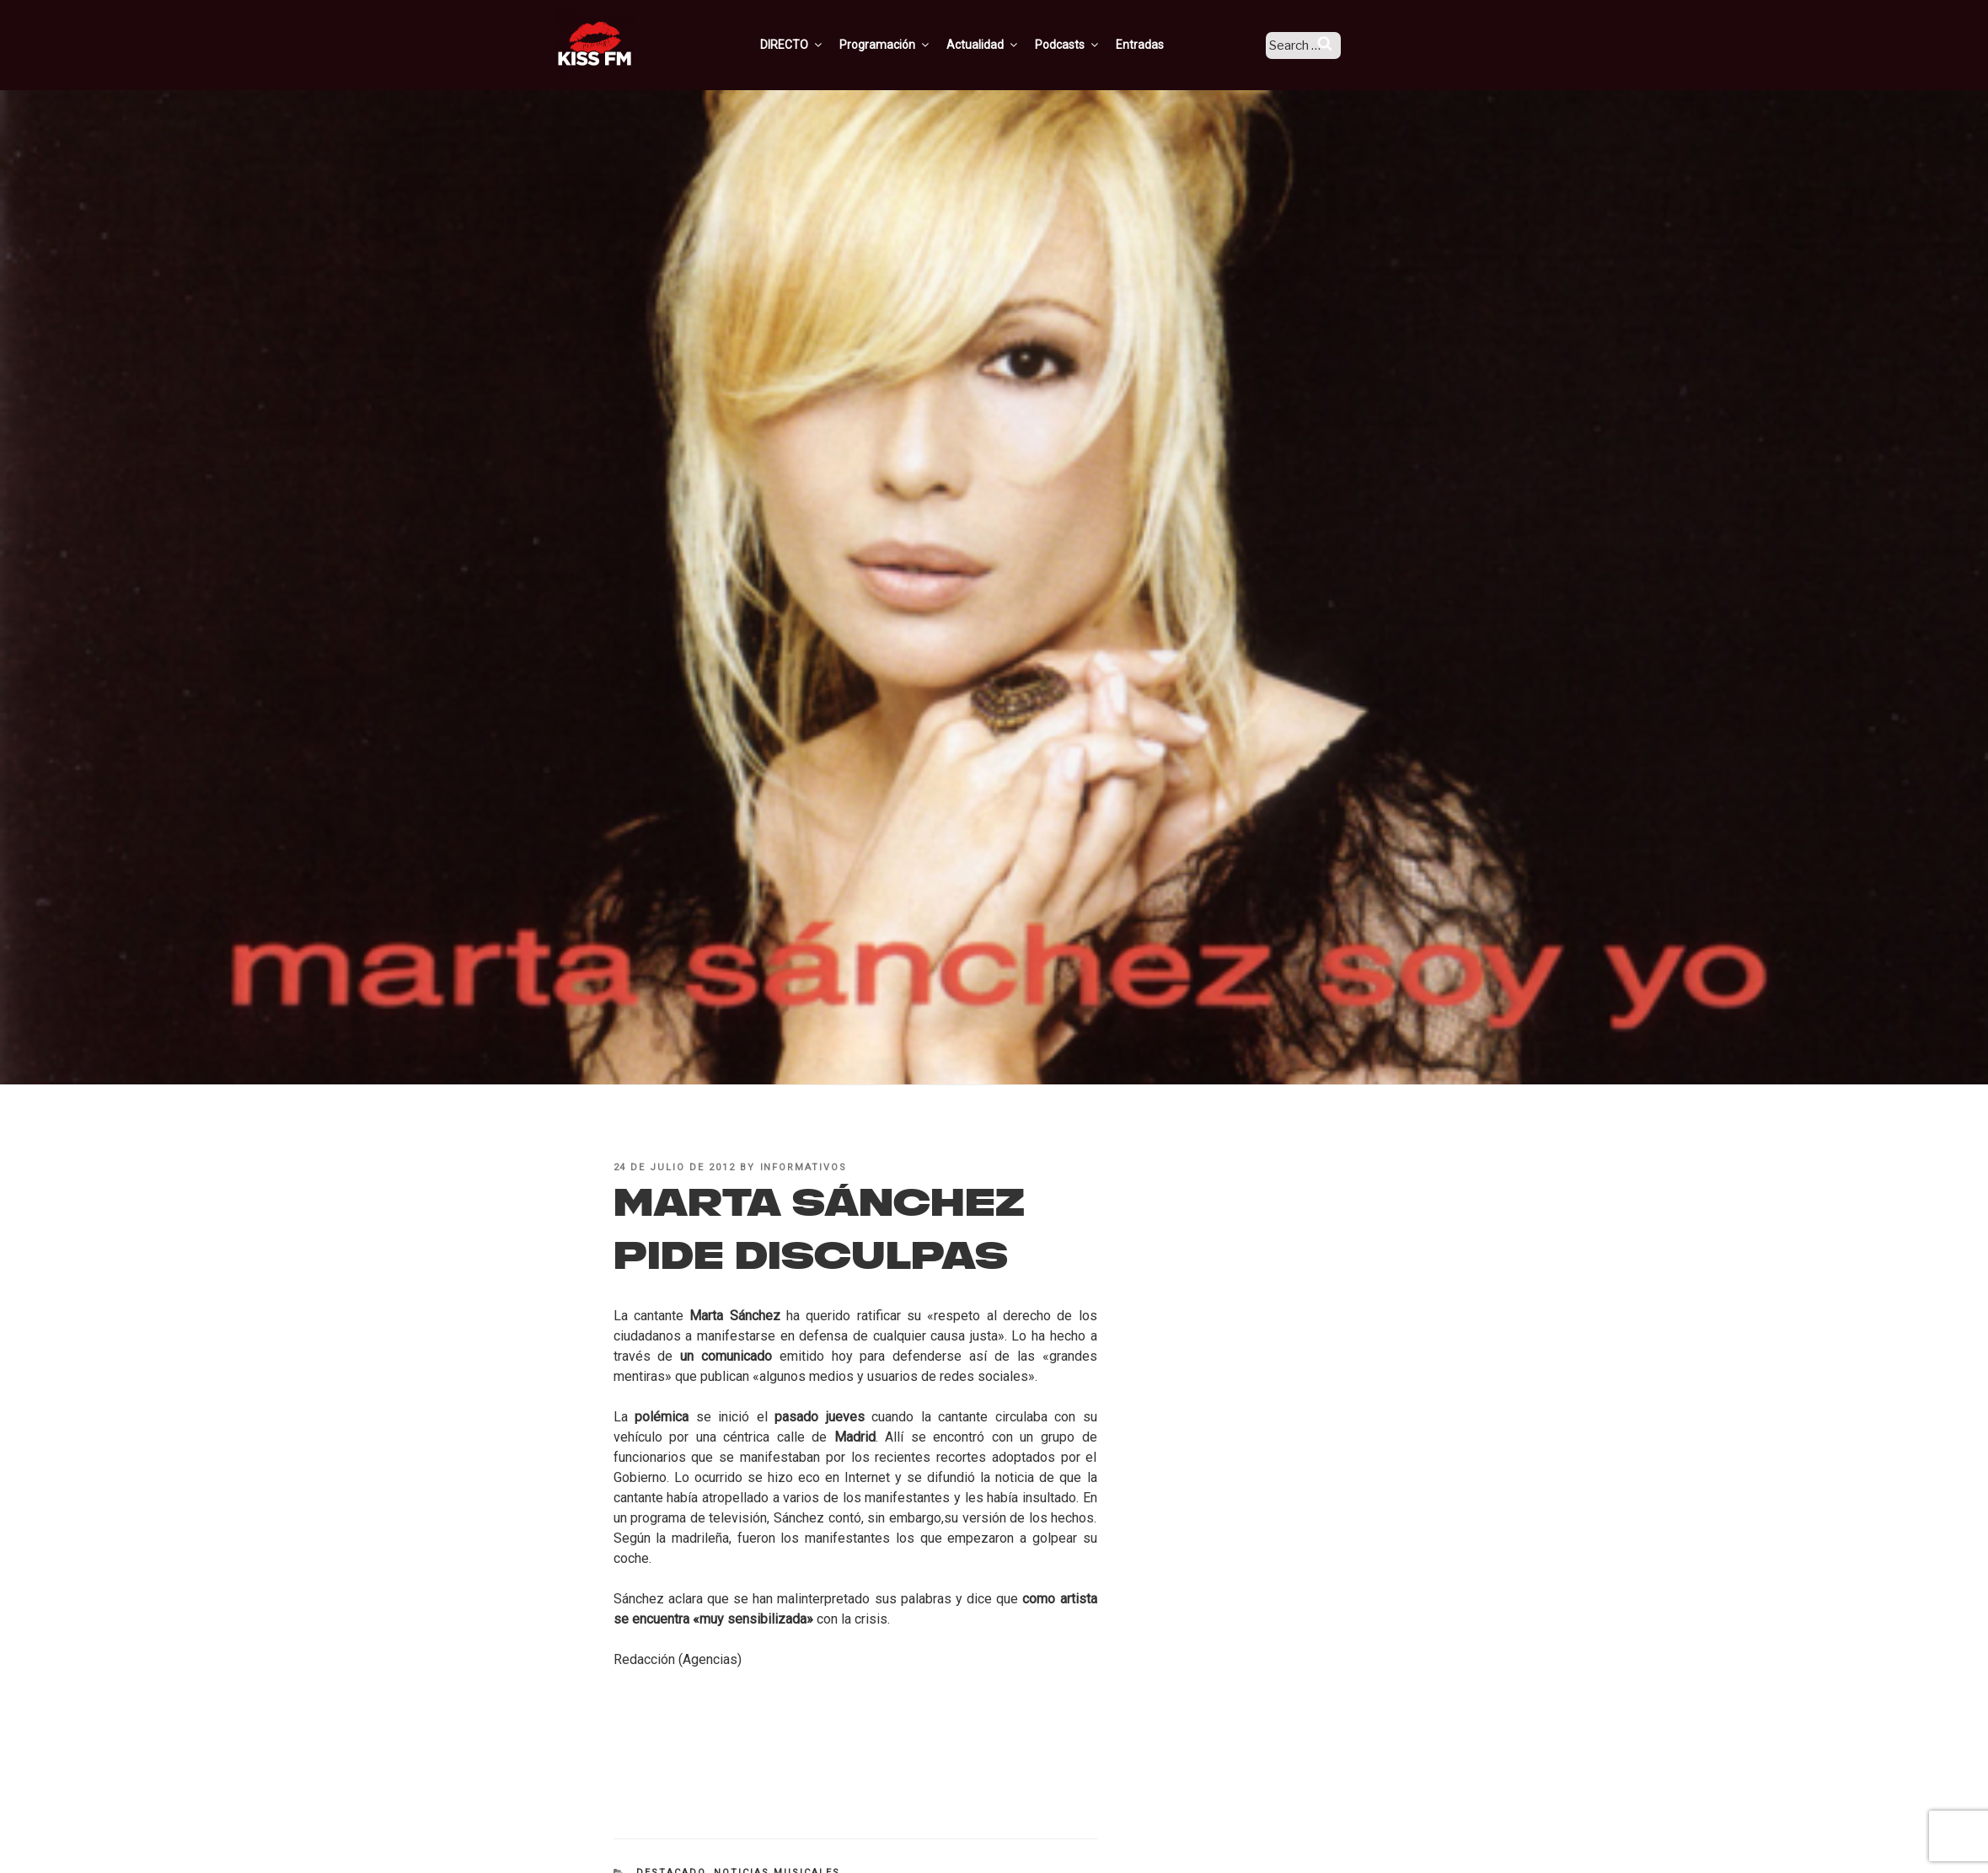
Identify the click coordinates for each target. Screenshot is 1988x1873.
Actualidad (1005, 44)
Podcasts (1090, 44)
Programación (907, 44)
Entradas (1162, 44)
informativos (804, 1167)
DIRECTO (814, 44)
